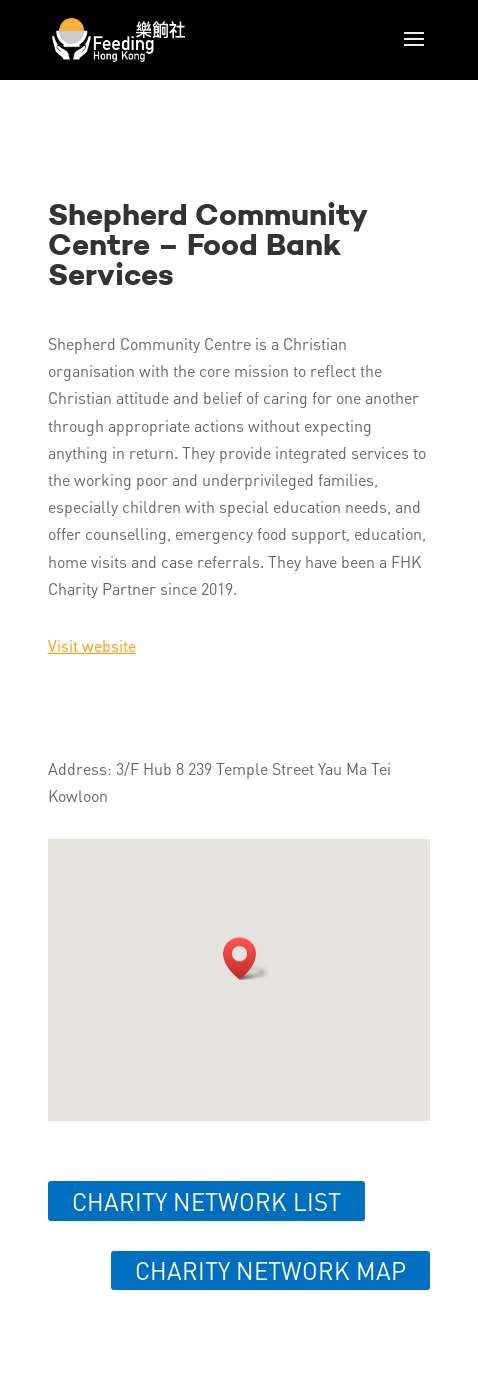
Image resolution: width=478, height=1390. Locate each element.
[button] (246, 958)
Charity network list (206, 1201)
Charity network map (270, 1270)
